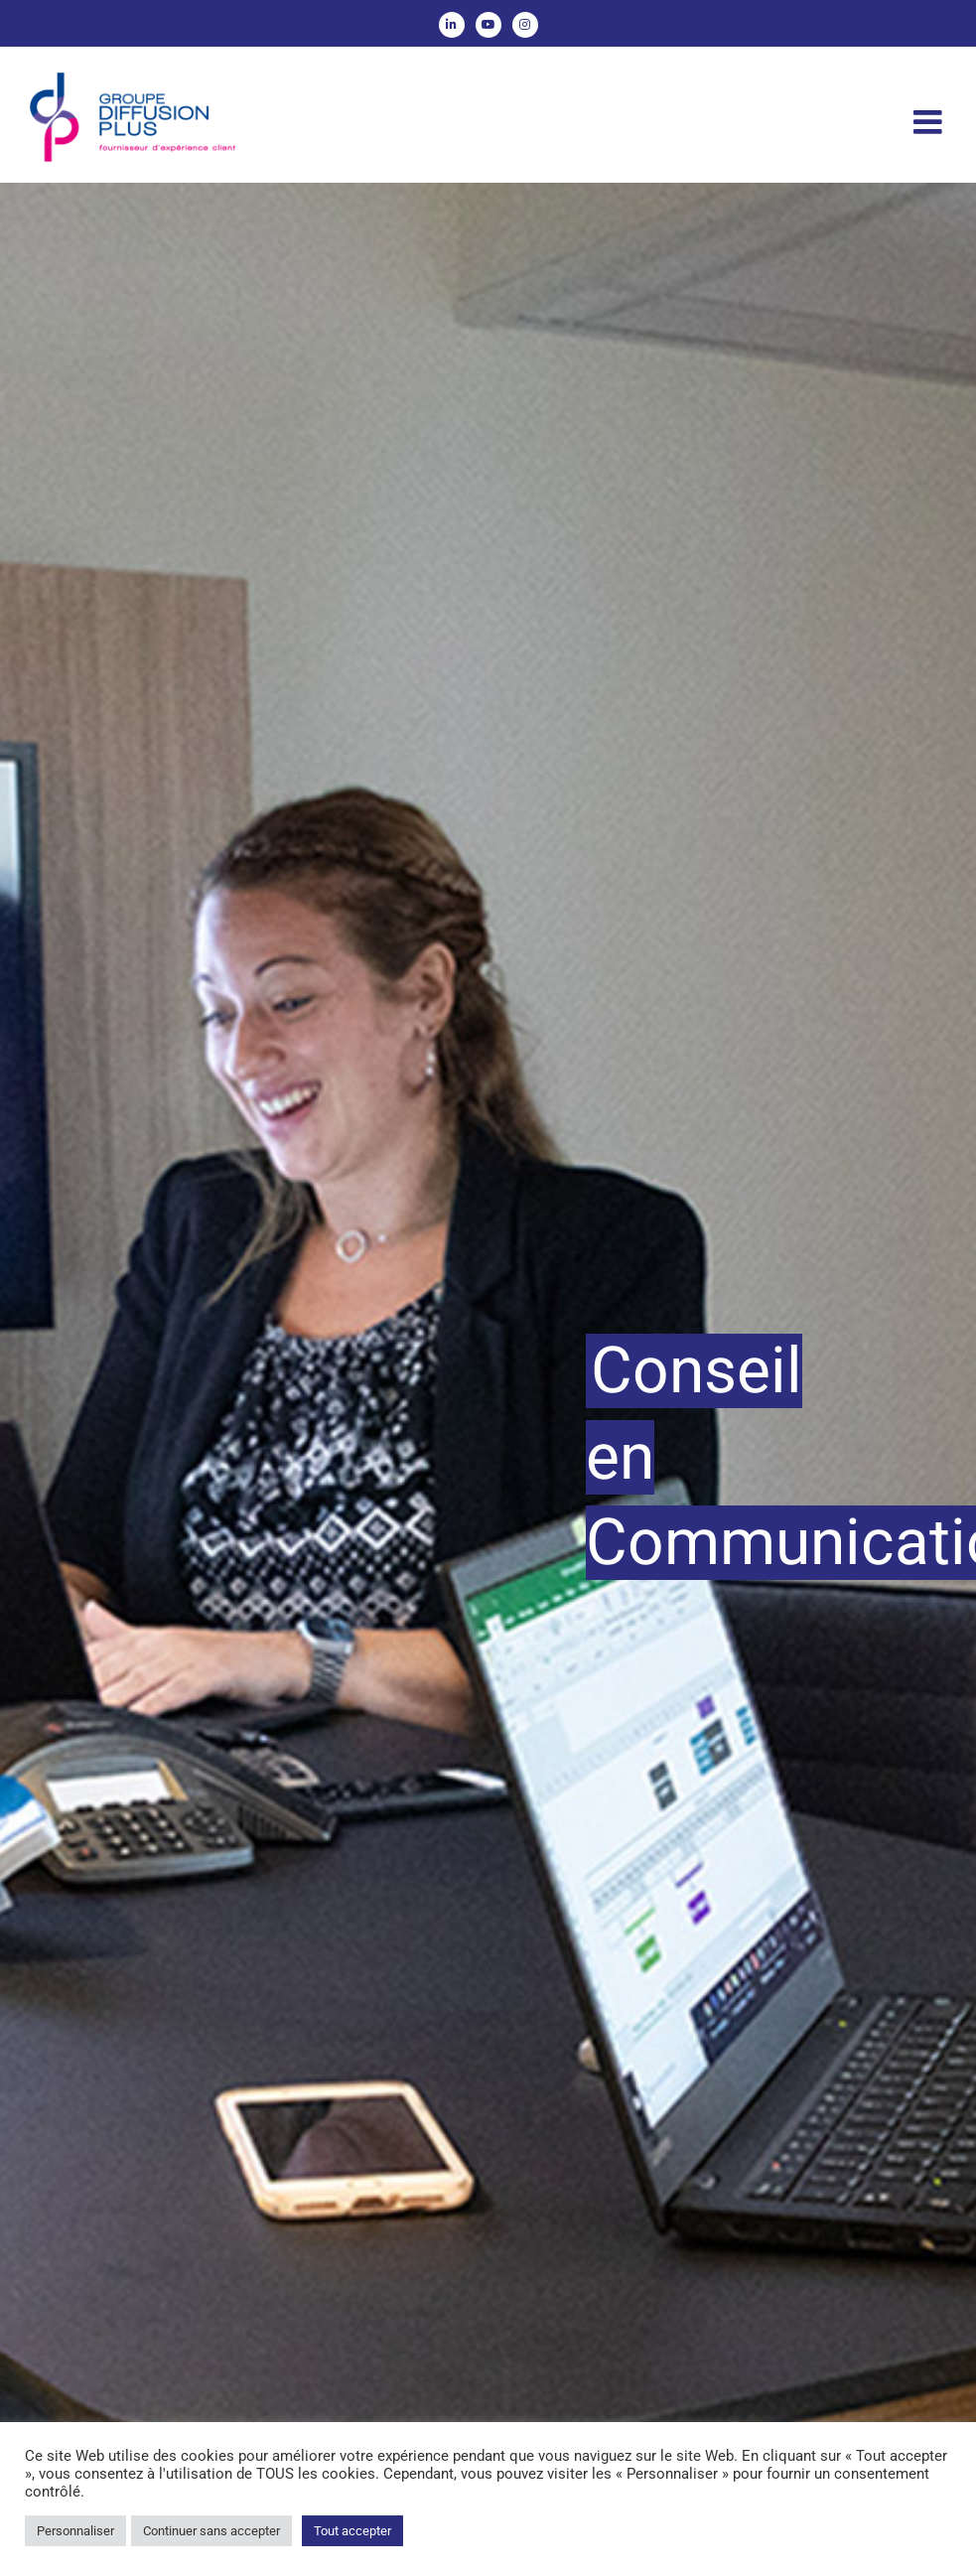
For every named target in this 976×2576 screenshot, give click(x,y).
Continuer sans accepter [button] (211, 2530)
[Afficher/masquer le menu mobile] (929, 121)
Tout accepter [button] (352, 2530)
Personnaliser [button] (75, 2530)
